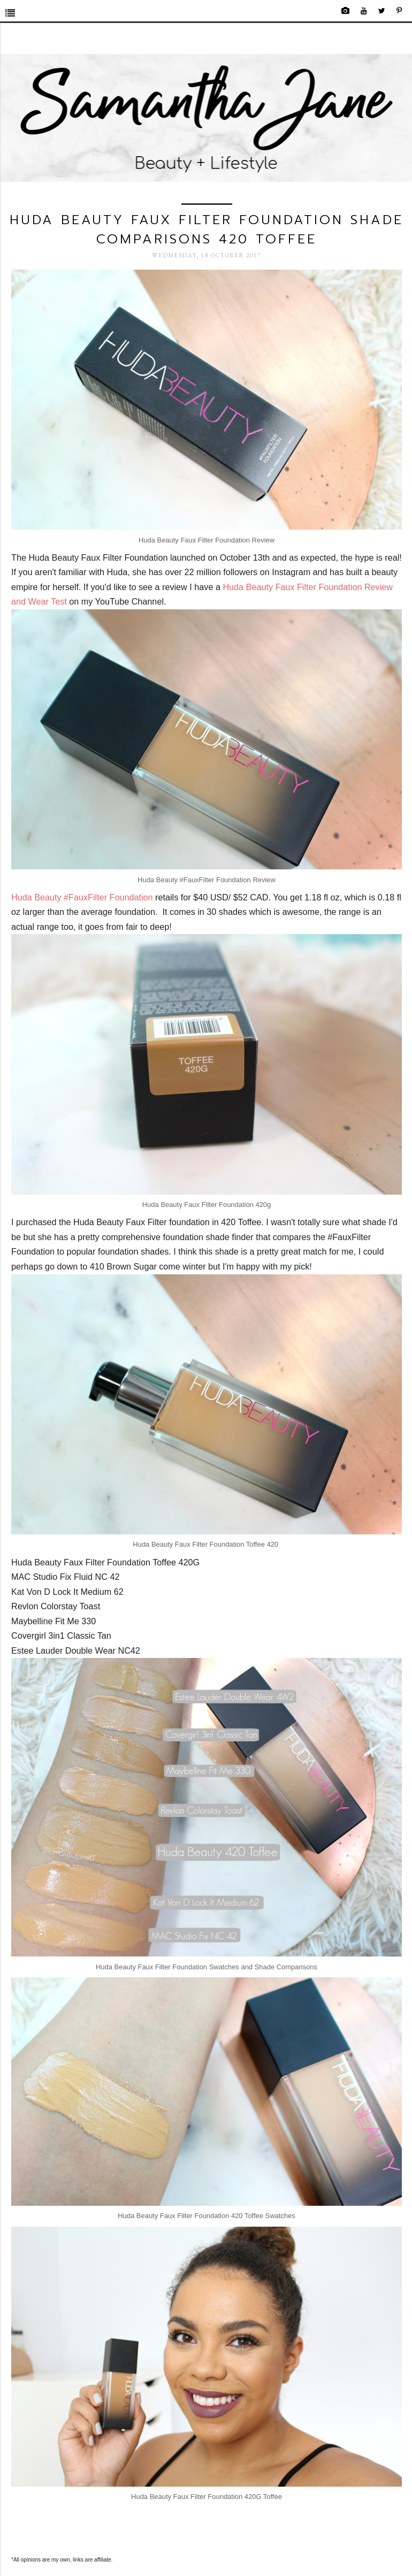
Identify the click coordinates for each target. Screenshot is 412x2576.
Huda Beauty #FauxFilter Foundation (82, 897)
